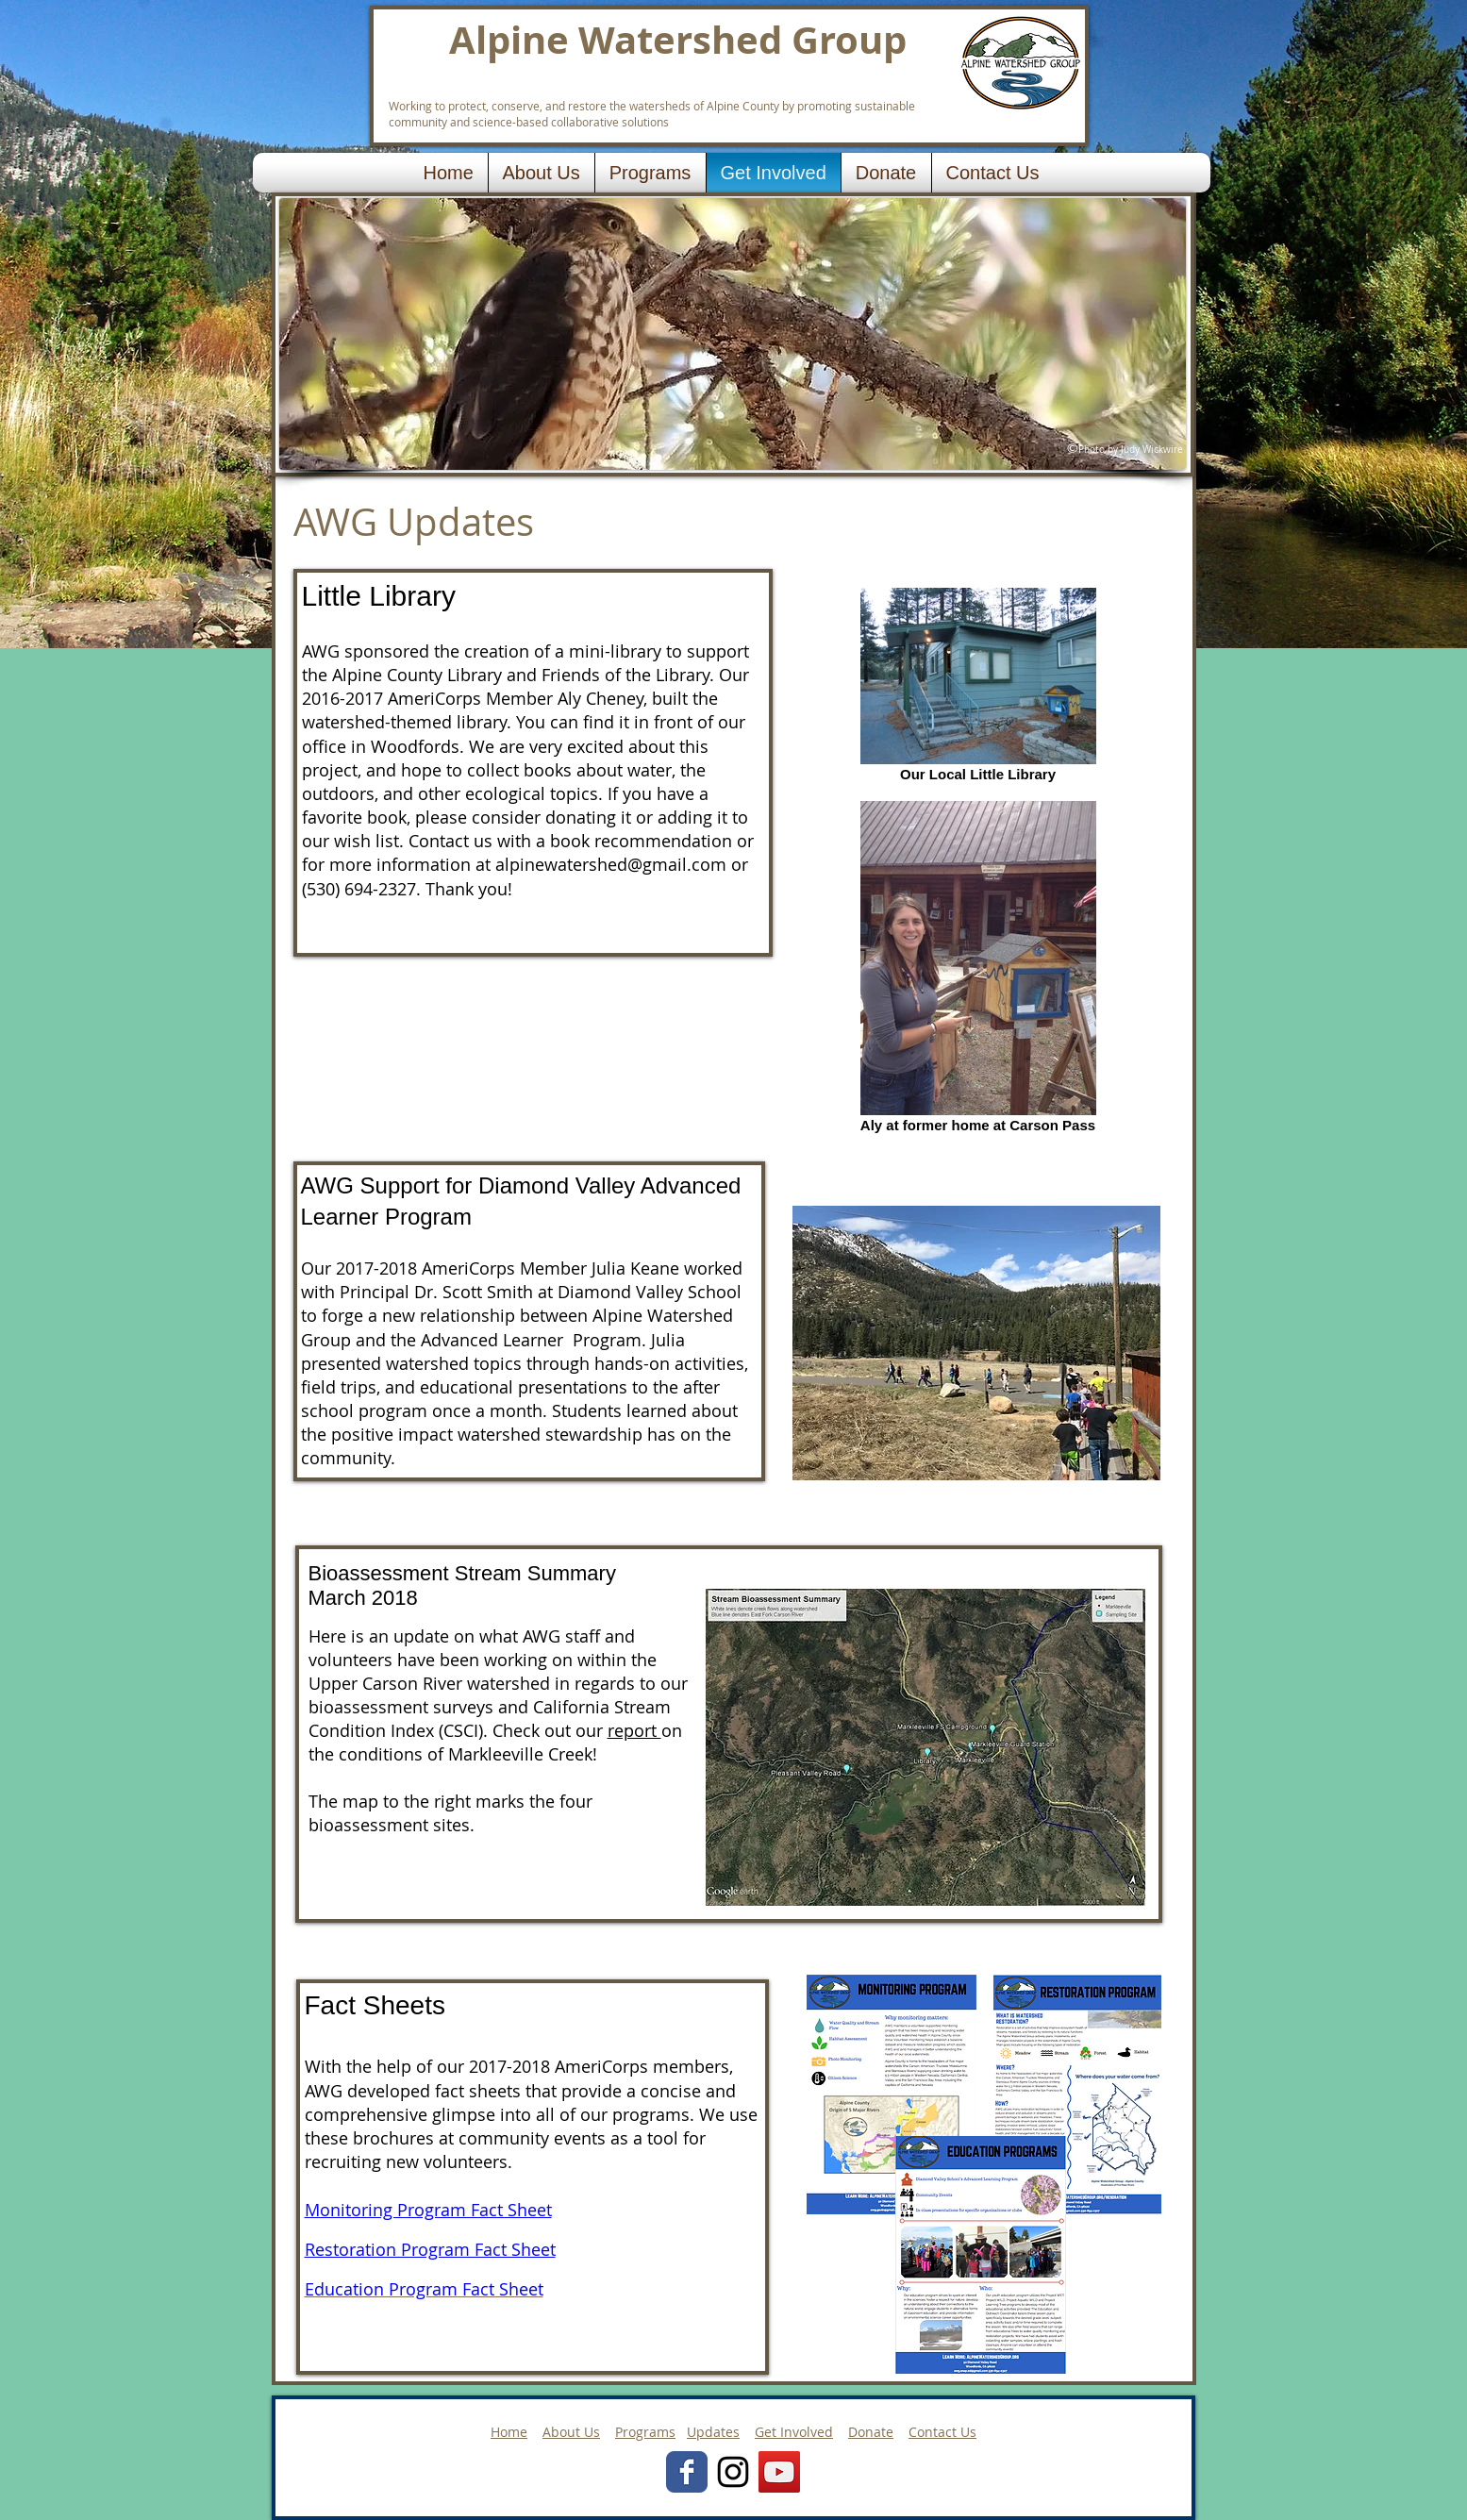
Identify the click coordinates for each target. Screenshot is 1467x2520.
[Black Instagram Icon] (733, 2472)
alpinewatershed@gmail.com (610, 864)
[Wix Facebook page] (687, 2472)
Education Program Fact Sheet (424, 2289)
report (634, 1730)
